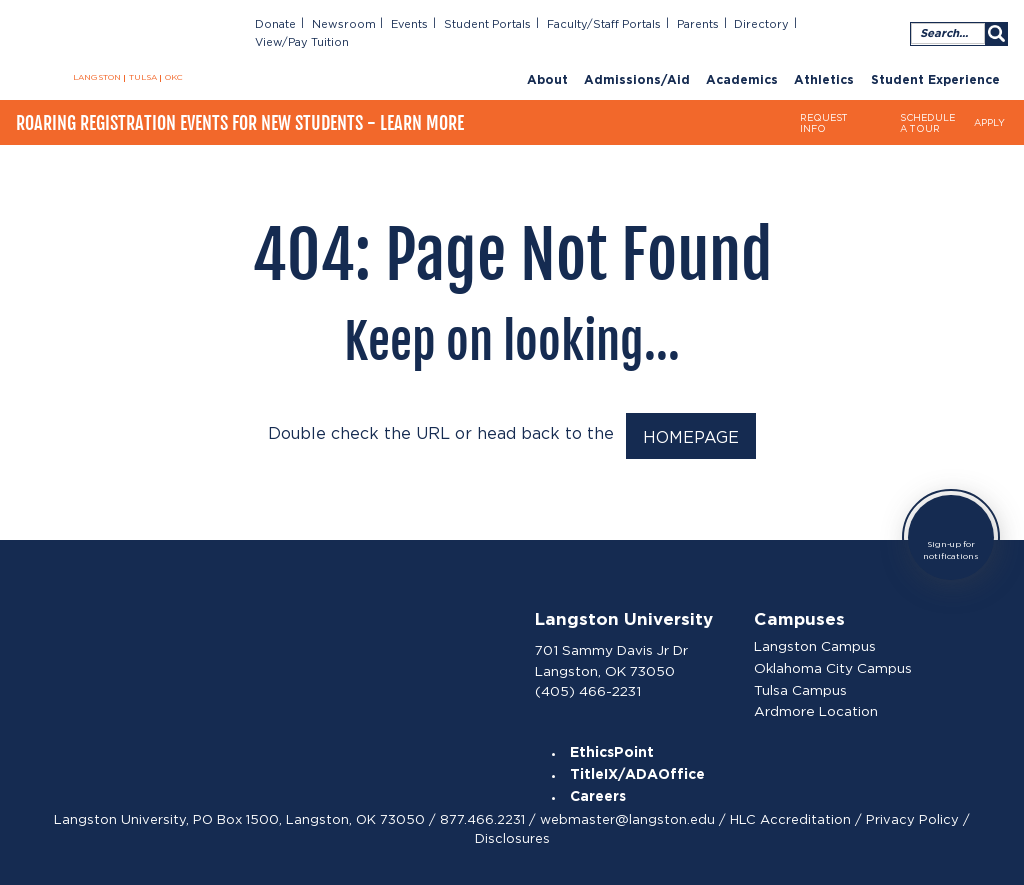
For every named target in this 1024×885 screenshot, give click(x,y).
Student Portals (506, 24)
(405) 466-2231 (588, 684)
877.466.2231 (482, 815)
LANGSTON (97, 78)
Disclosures (512, 834)
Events (430, 24)
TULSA (143, 78)
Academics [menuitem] (742, 62)
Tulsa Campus (801, 684)
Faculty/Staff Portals (616, 24)
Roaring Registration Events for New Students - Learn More (240, 111)
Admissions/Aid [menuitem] (637, 62)
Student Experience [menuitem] (935, 62)
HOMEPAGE (691, 434)
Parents (707, 24)
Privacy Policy (912, 815)
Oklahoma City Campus (833, 663)
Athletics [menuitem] (824, 62)
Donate (302, 24)
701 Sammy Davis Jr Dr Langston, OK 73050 (611, 655)
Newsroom (367, 24)
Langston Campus (816, 642)
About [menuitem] (547, 62)
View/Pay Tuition (853, 24)
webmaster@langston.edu (627, 815)
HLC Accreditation (790, 815)
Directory (768, 24)
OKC (174, 78)
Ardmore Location (816, 706)
